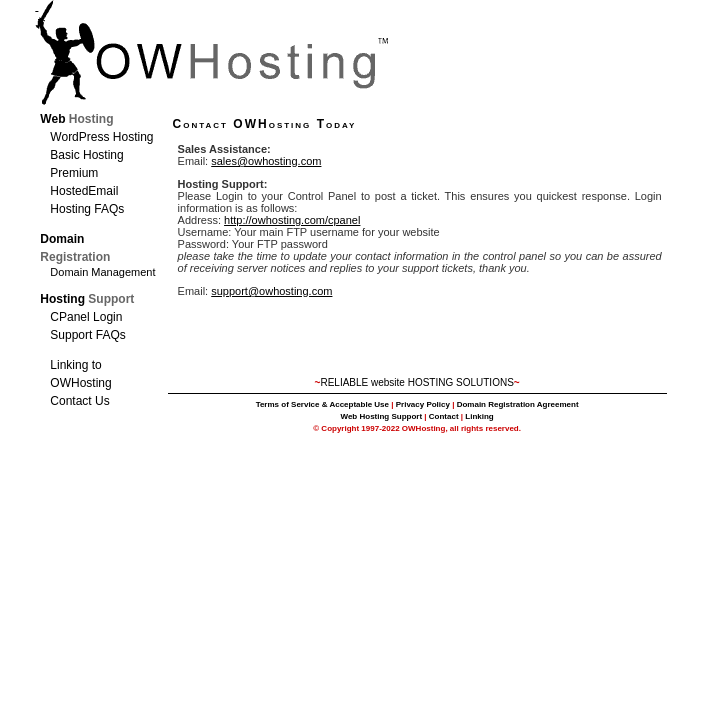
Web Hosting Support (382, 416)
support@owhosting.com (271, 291)
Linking (479, 416)
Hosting (87, 299)
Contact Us (79, 401)
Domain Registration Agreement (518, 404)
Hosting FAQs (87, 209)
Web (76, 119)
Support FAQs (87, 335)
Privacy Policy (423, 404)
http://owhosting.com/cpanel (292, 220)
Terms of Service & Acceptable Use (322, 404)
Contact (444, 416)
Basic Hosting (86, 155)
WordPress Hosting (101, 137)
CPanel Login (86, 317)
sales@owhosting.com (266, 161)
